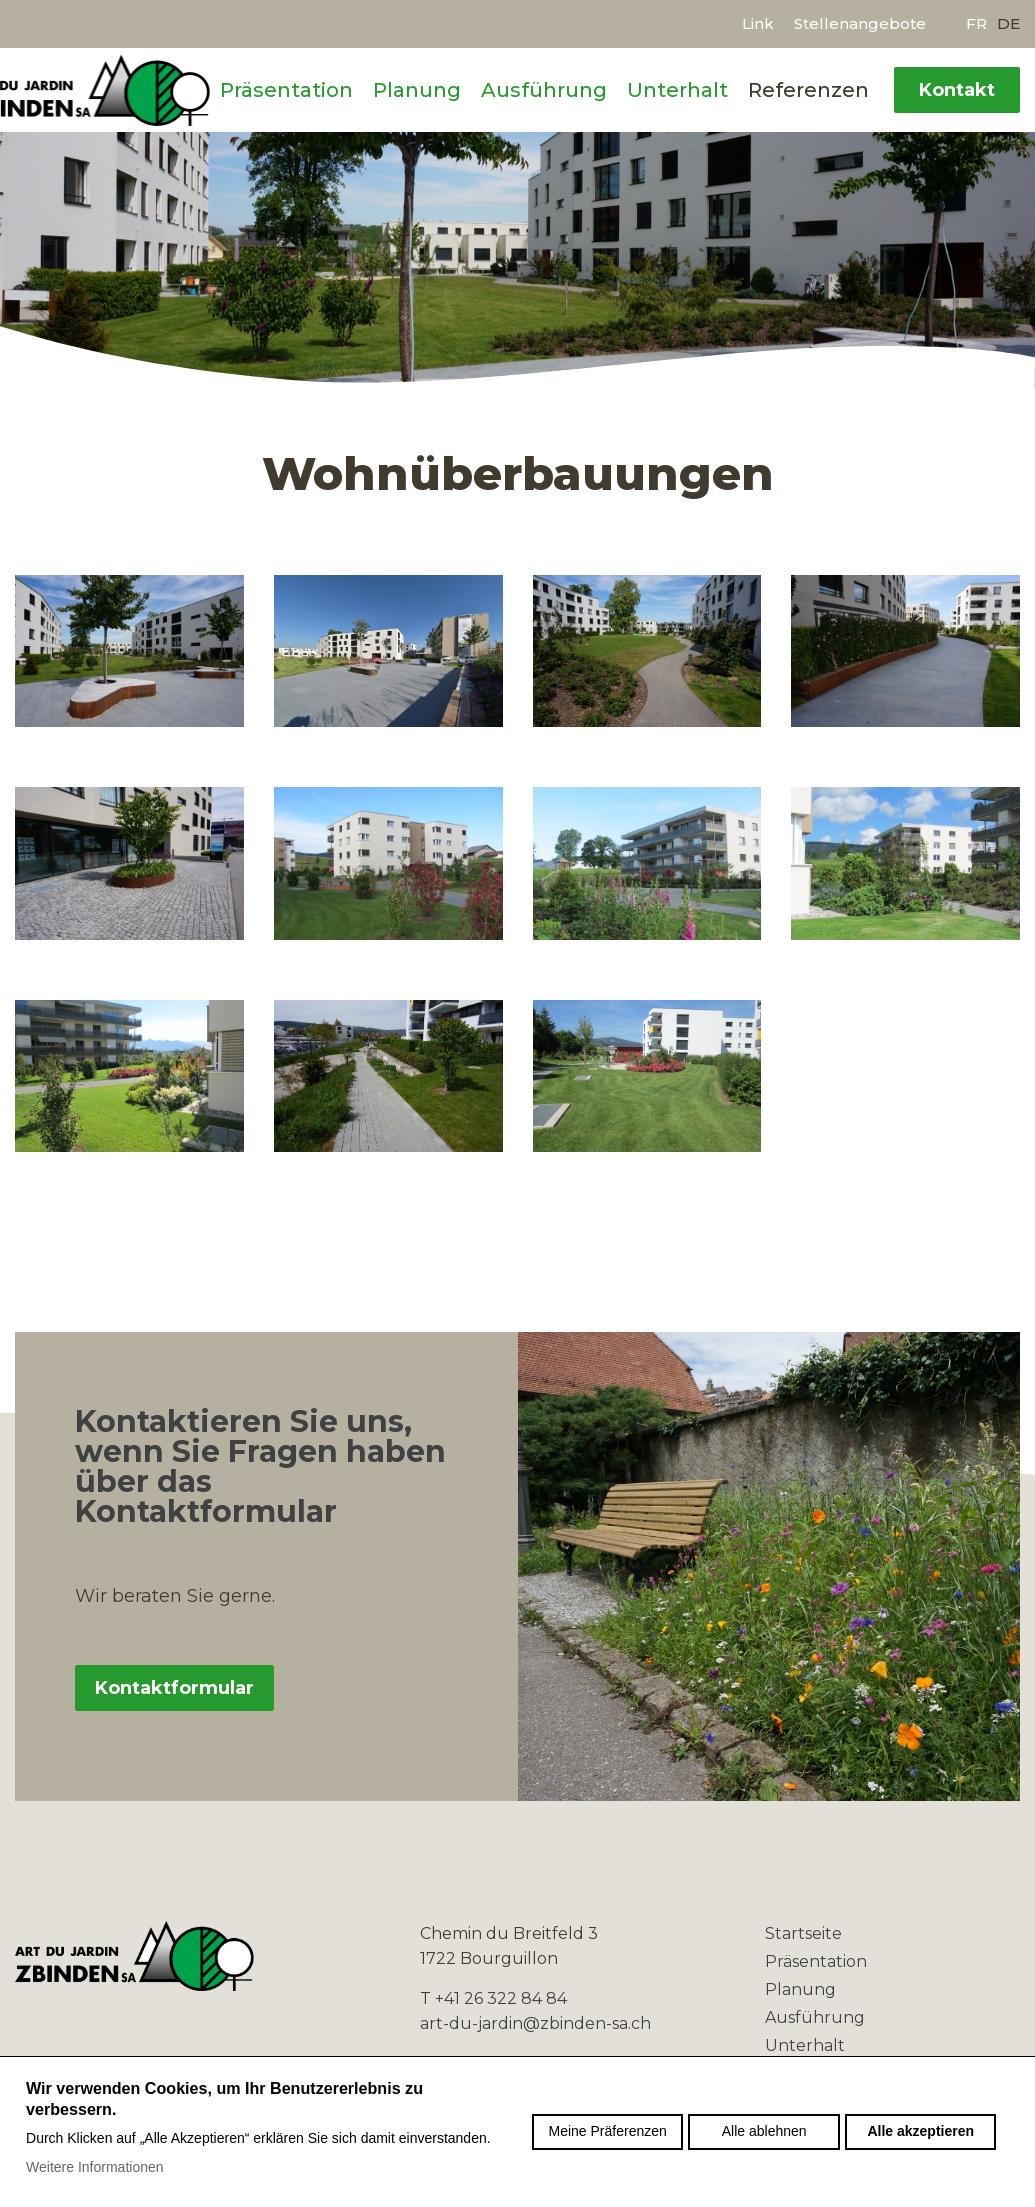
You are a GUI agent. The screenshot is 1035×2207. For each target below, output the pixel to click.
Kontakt (957, 90)
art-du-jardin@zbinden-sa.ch (535, 2023)
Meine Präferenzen (608, 2131)
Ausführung (544, 90)
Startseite (803, 1933)
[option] (517, 258)
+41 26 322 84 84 (501, 1998)
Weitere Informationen (94, 2167)
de (1008, 23)
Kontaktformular (174, 1688)
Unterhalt (677, 90)
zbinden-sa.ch (141, 1956)
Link (758, 23)
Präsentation (286, 90)
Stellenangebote (860, 23)
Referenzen (808, 90)
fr (976, 23)
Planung (417, 90)
